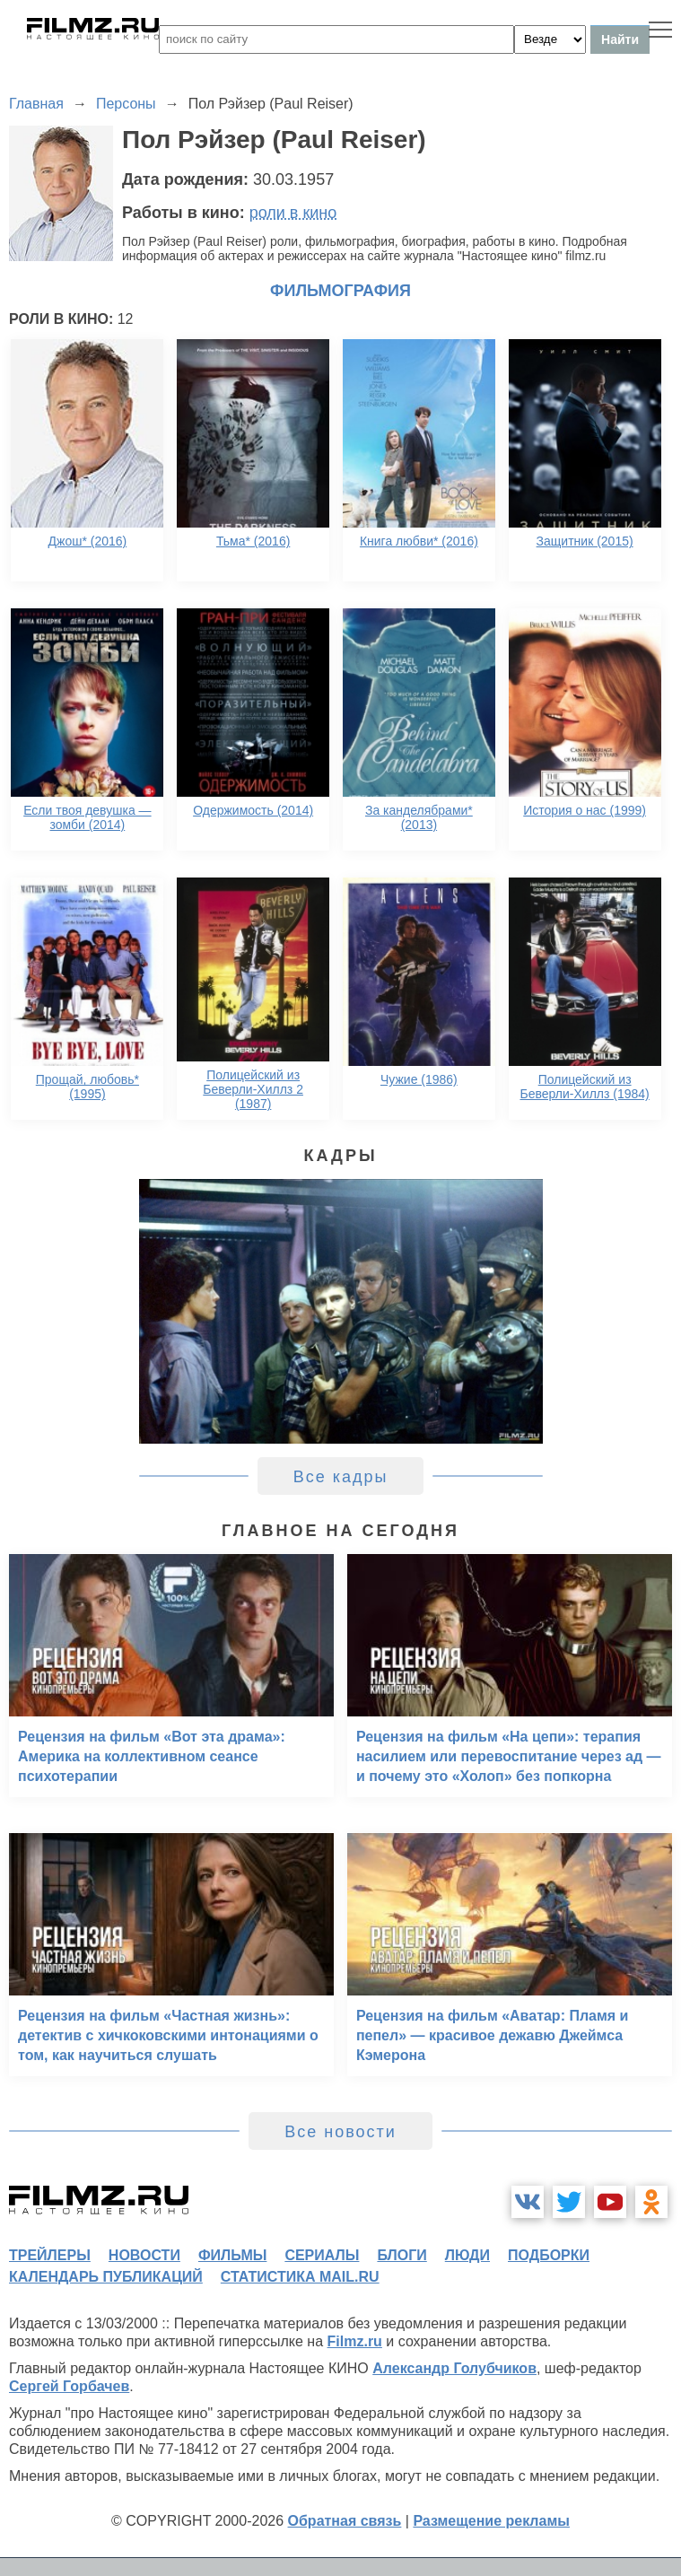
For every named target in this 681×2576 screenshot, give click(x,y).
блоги (401, 2255)
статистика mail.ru (300, 2276)
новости (144, 2255)
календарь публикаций (106, 2276)
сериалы (321, 2255)
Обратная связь (345, 2520)
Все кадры (341, 1477)
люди (467, 2255)
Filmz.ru (354, 2341)
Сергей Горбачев (69, 2386)
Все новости (340, 2132)
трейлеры (50, 2255)
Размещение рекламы (491, 2520)
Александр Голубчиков (454, 2368)
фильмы (232, 2255)
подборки (548, 2255)
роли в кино (293, 213)
